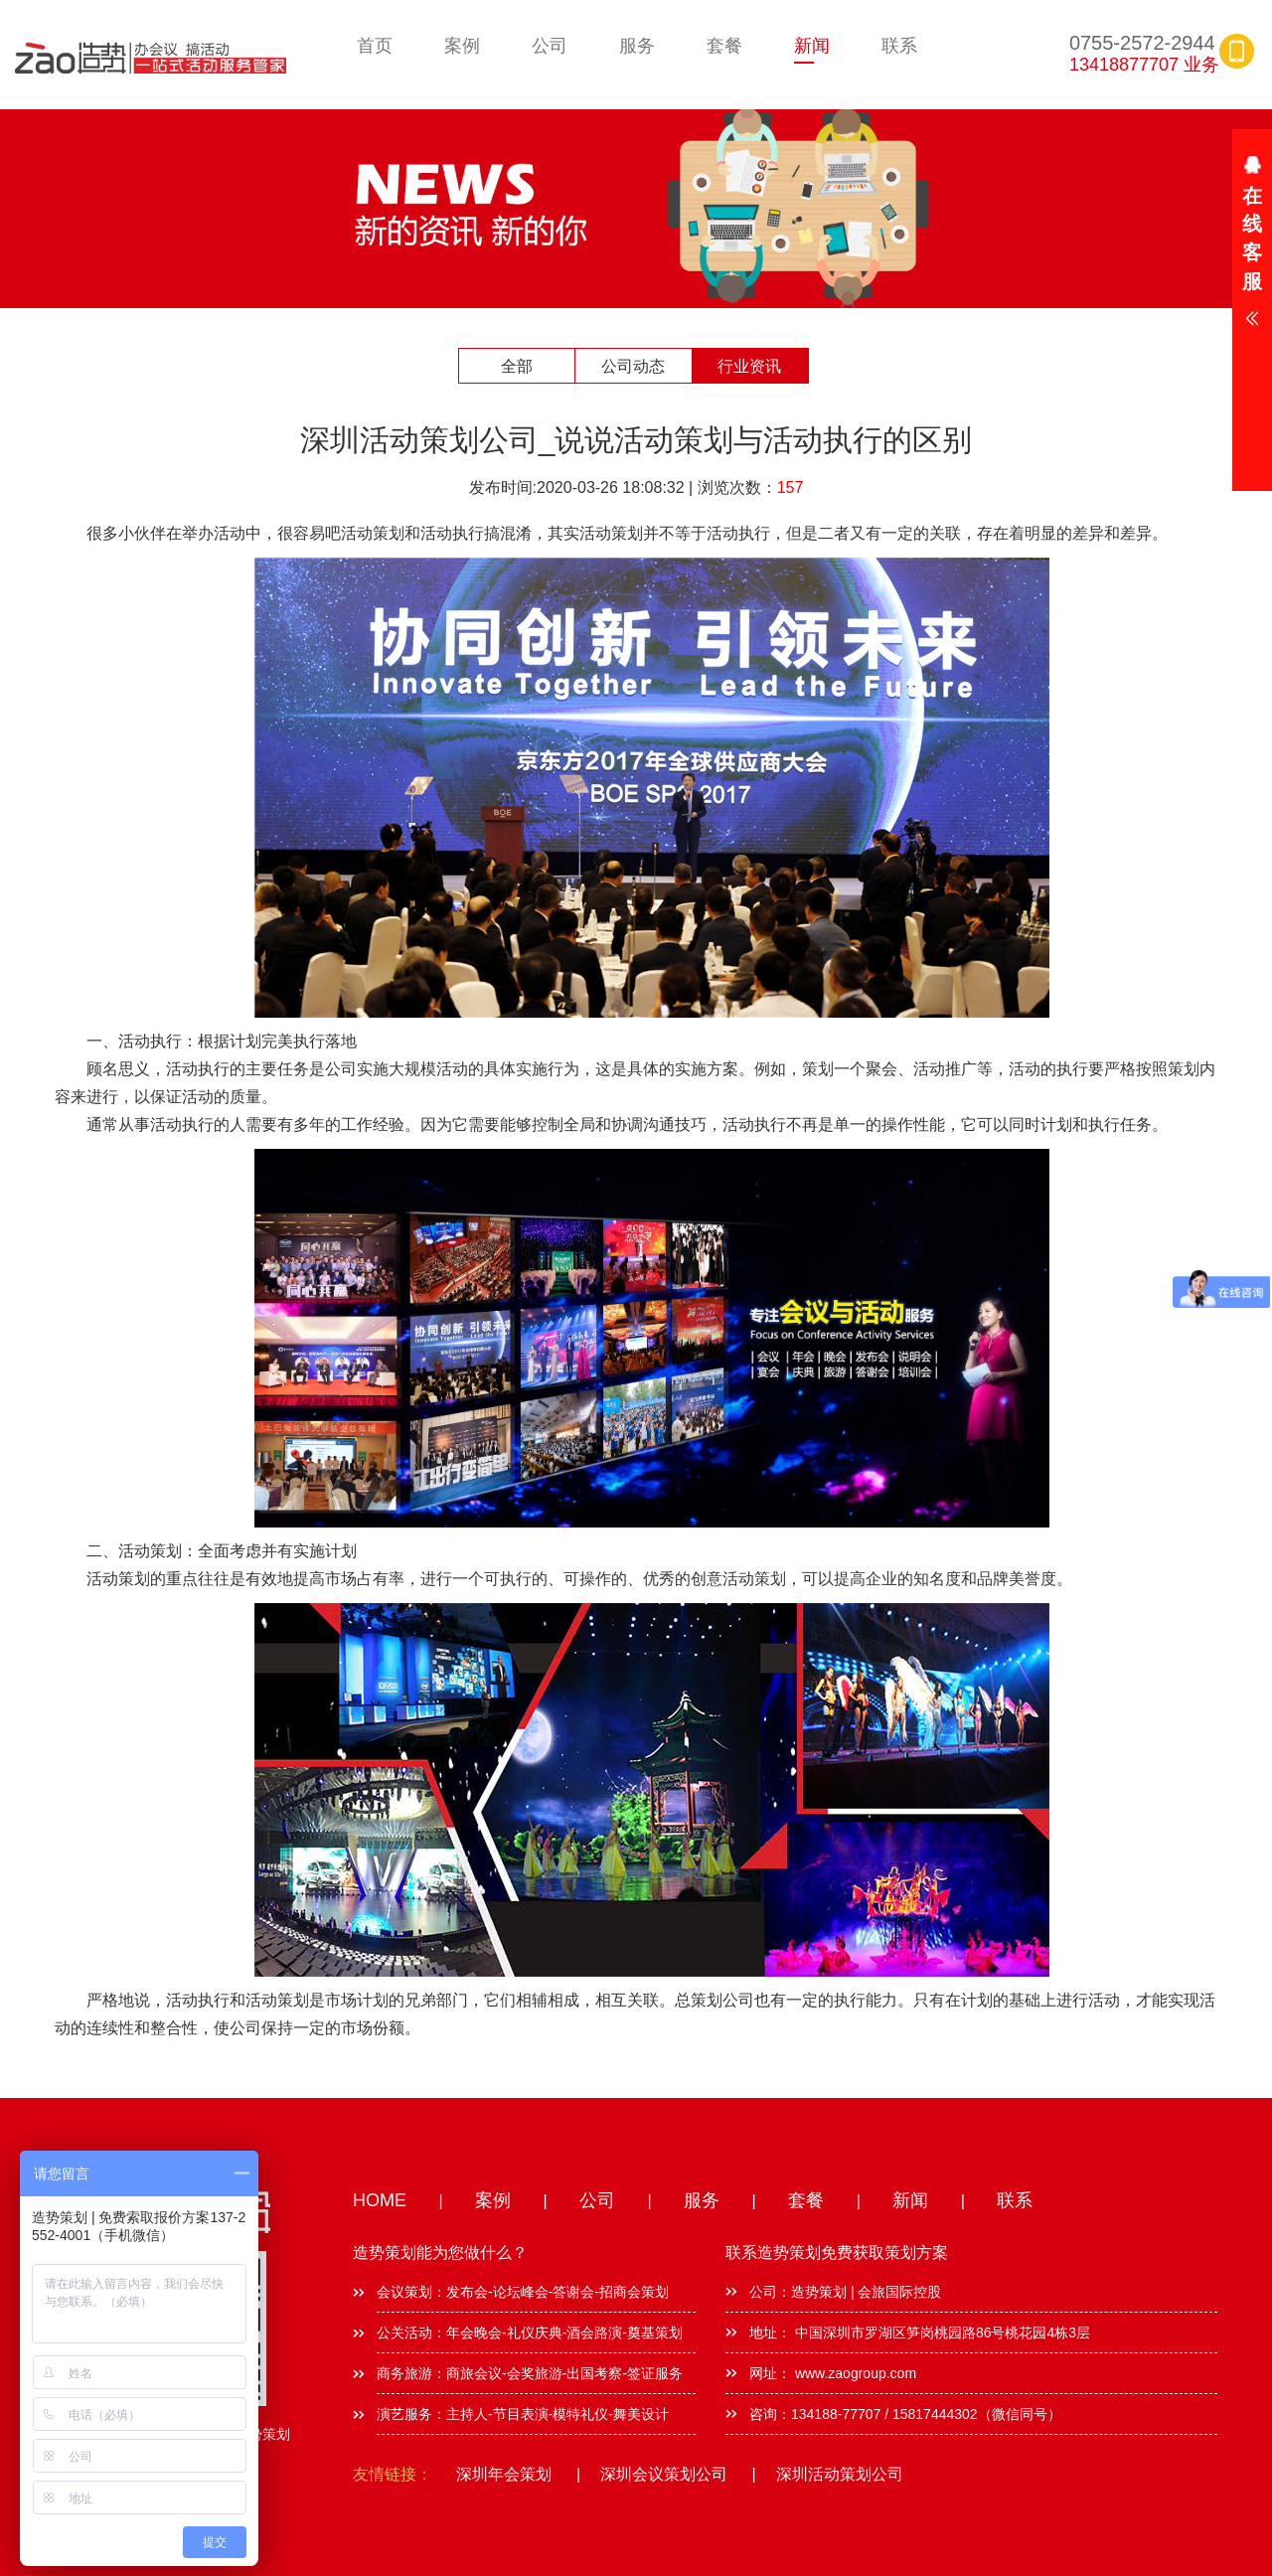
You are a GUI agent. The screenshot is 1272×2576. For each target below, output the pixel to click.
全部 (517, 366)
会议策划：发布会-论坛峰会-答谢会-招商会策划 (523, 2292)
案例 (462, 46)
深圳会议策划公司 (663, 2474)
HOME (379, 2200)
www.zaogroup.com (853, 2373)
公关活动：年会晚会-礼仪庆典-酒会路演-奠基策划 (530, 2332)
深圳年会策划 (504, 2474)
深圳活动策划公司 (839, 2474)
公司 (549, 46)
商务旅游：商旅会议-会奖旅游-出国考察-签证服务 (530, 2373)
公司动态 (633, 366)
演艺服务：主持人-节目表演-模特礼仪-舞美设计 (523, 2414)
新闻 (812, 46)
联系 (899, 46)
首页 (375, 46)
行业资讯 (749, 366)
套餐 (724, 46)
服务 (637, 46)
